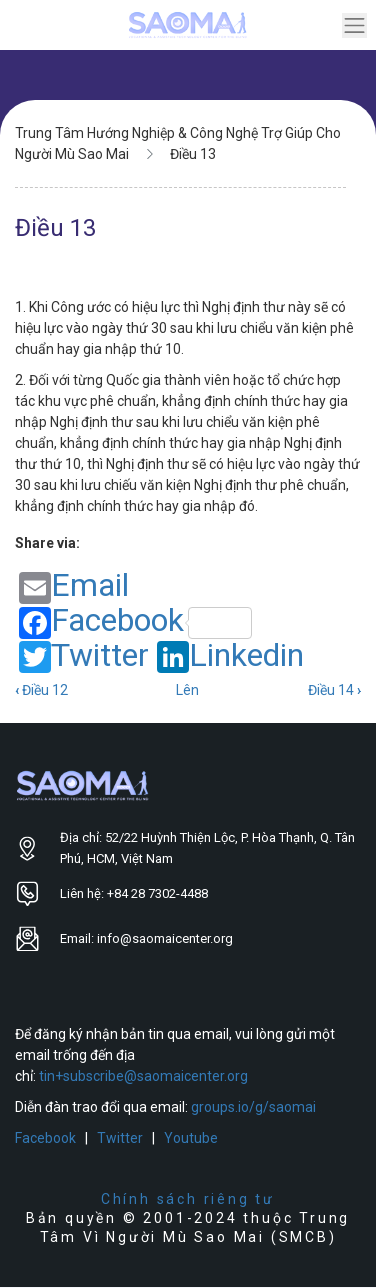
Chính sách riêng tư (188, 1199)
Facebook (135, 621)
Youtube (191, 1138)
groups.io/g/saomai (253, 1107)
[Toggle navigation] (354, 25)
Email (74, 586)
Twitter (84, 656)
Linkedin (230, 656)
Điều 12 (41, 690)
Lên (187, 690)
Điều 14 (334, 690)
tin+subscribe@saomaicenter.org (143, 1076)
